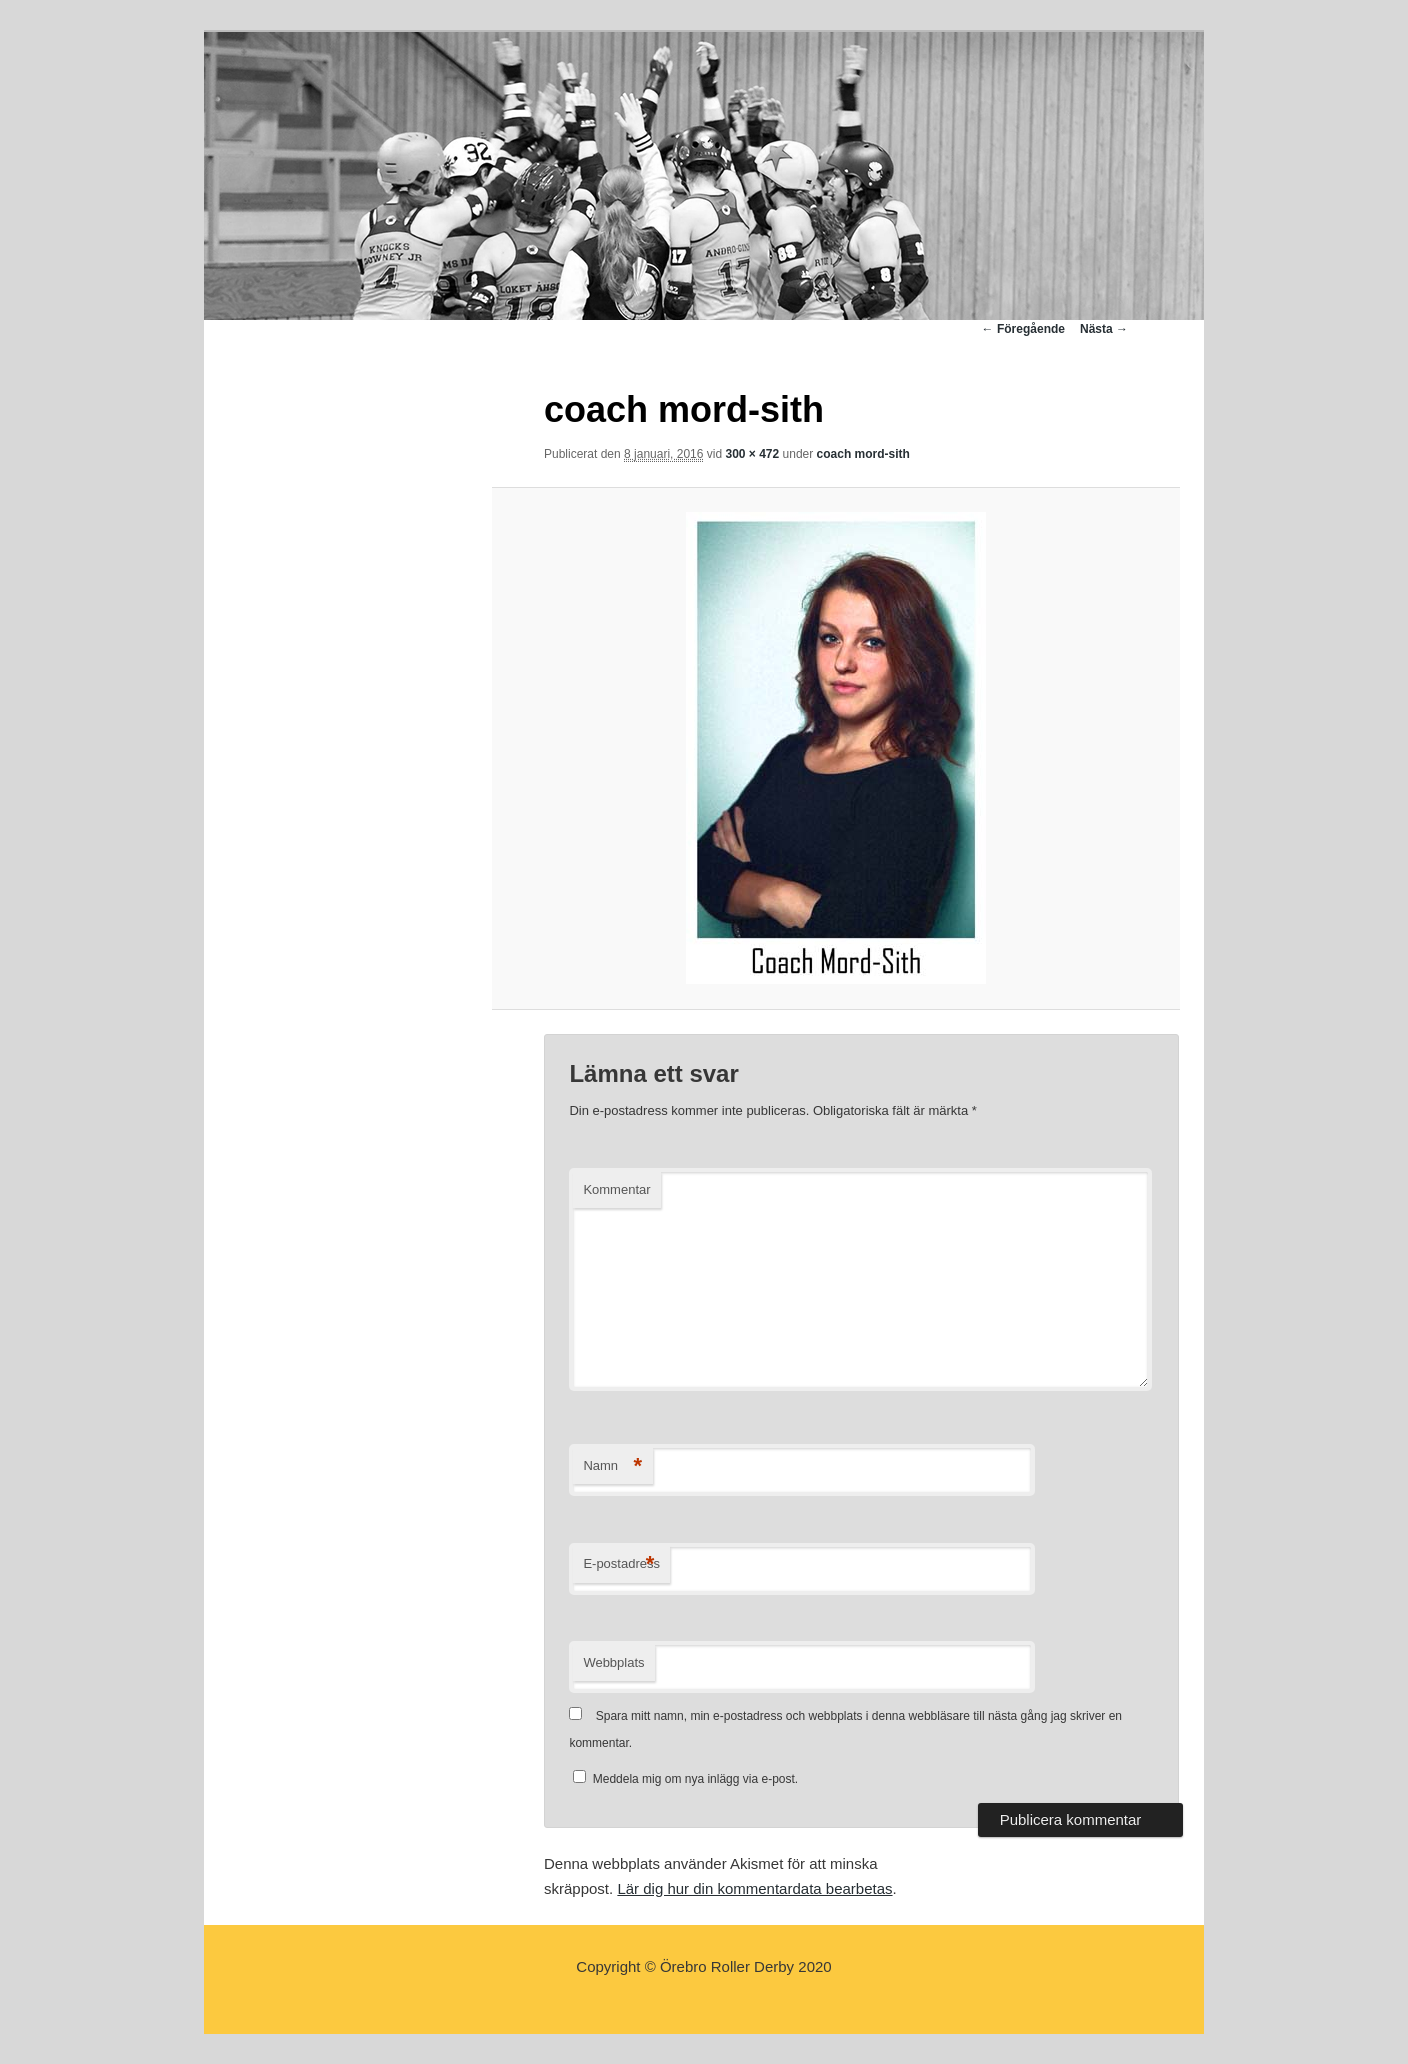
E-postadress (621, 1564)
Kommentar (616, 1189)
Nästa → (1104, 329)
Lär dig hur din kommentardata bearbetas (754, 1888)
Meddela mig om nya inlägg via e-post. (695, 1779)
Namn (612, 1466)
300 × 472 (752, 454)
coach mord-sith (863, 454)
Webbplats (613, 1662)
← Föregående (1023, 329)
